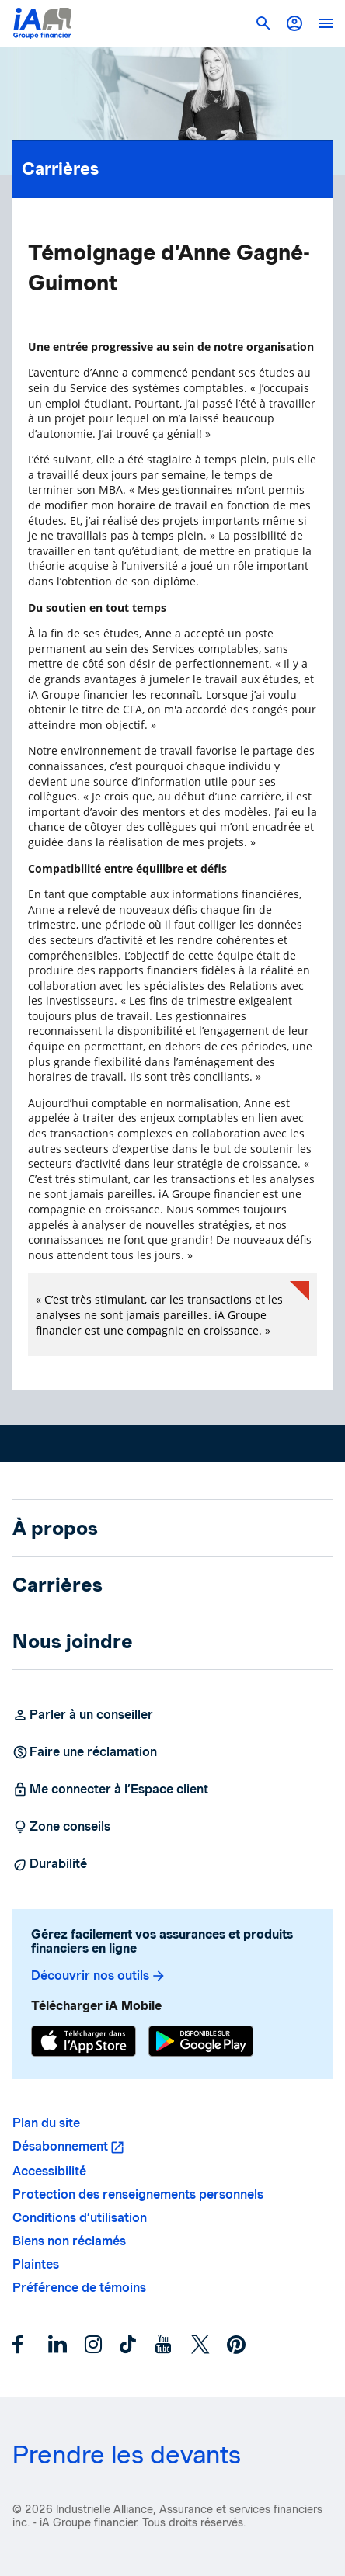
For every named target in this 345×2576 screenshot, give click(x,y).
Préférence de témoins (79, 2287)
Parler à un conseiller (82, 1715)
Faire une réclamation (84, 1752)
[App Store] (83, 2043)
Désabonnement (60, 2146)
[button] (294, 23)
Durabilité (49, 1864)
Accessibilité (49, 2171)
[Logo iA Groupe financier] (42, 23)
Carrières (172, 164)
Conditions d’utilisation (79, 2217)
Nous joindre (72, 1641)
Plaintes (35, 2264)
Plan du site (46, 2123)
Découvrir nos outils (98, 1976)
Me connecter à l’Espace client (110, 1789)
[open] (325, 23)
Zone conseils (61, 1827)
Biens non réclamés (69, 2241)
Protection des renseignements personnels (137, 2194)
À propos (55, 1528)
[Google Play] (200, 2043)
